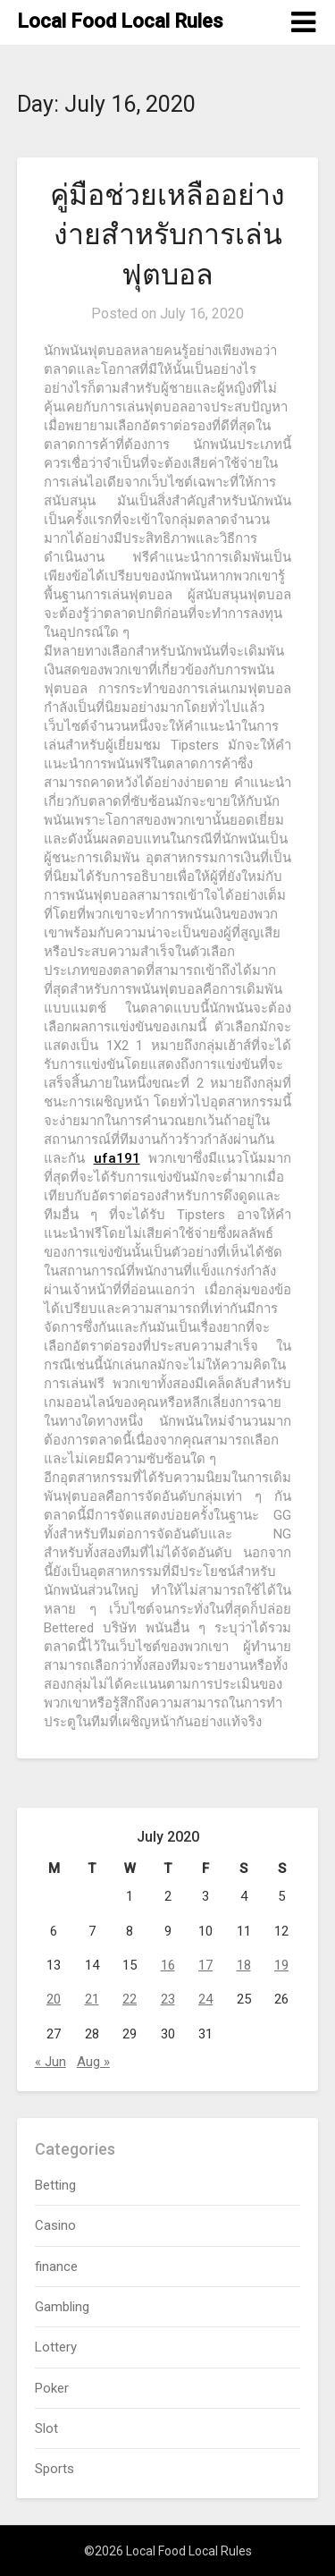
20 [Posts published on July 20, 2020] (53, 1999)
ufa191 (117, 1158)
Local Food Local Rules (120, 21)
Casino (55, 2225)
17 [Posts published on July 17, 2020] (205, 1965)
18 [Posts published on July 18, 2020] (244, 1965)
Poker (52, 2388)
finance (56, 2266)
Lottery (56, 2347)
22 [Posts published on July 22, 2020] (129, 1999)
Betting (55, 2185)
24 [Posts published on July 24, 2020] (205, 1999)
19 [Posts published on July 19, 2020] (281, 1965)
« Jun (50, 2062)
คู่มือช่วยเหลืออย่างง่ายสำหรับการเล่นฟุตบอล (167, 235)
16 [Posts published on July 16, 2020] (168, 1965)
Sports (54, 2469)
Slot (46, 2428)
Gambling (62, 2307)
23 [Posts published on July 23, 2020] (168, 1999)
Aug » (93, 2062)
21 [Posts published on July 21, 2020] (92, 1999)
